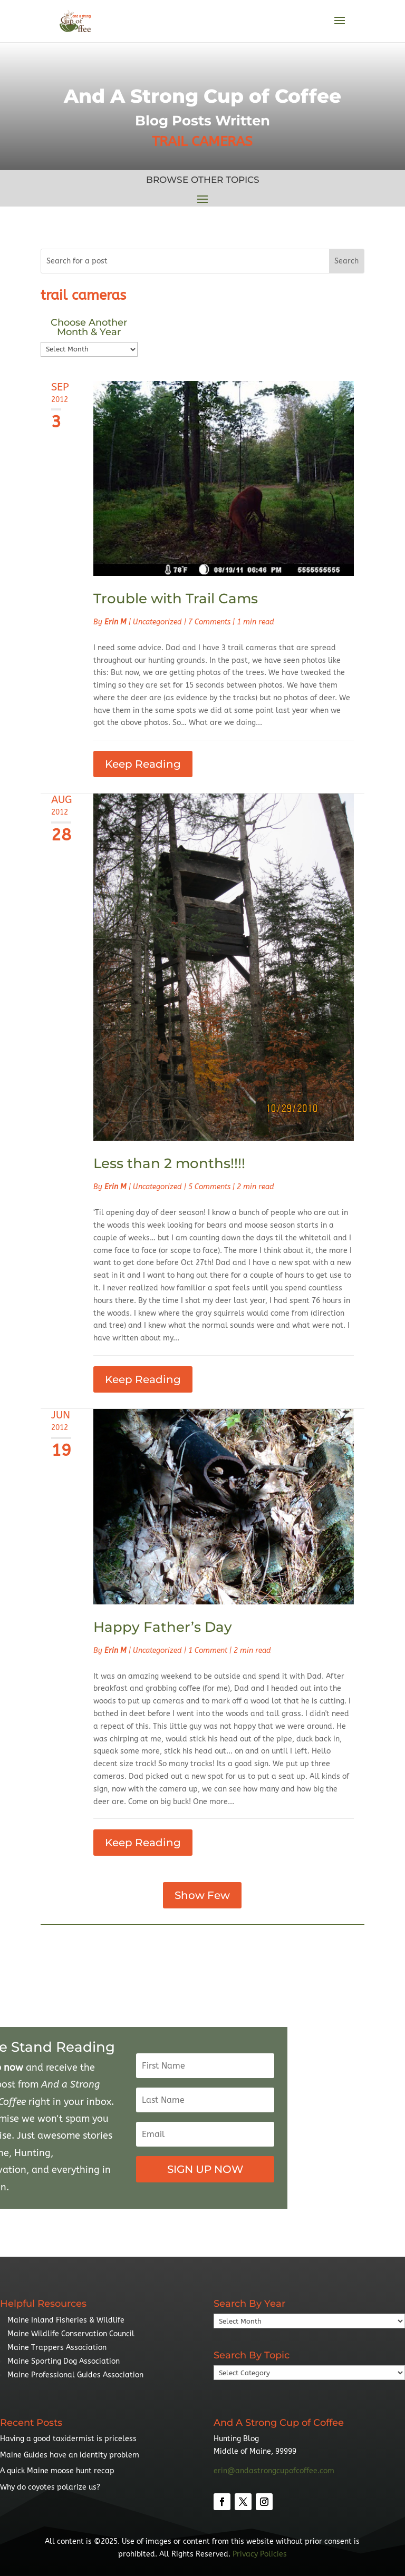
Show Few (202, 1895)
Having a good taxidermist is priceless (68, 2438)
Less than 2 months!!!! (169, 1163)
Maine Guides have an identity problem (69, 2455)
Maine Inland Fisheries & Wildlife (65, 2320)
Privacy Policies (260, 2554)
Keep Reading (143, 764)
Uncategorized (157, 622)
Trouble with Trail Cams (175, 598)
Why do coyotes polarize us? (50, 2487)
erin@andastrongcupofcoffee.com (274, 2470)
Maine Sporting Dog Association (63, 2361)
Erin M (115, 622)
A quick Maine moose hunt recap (57, 2470)
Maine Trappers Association (57, 2347)
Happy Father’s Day (162, 1627)
